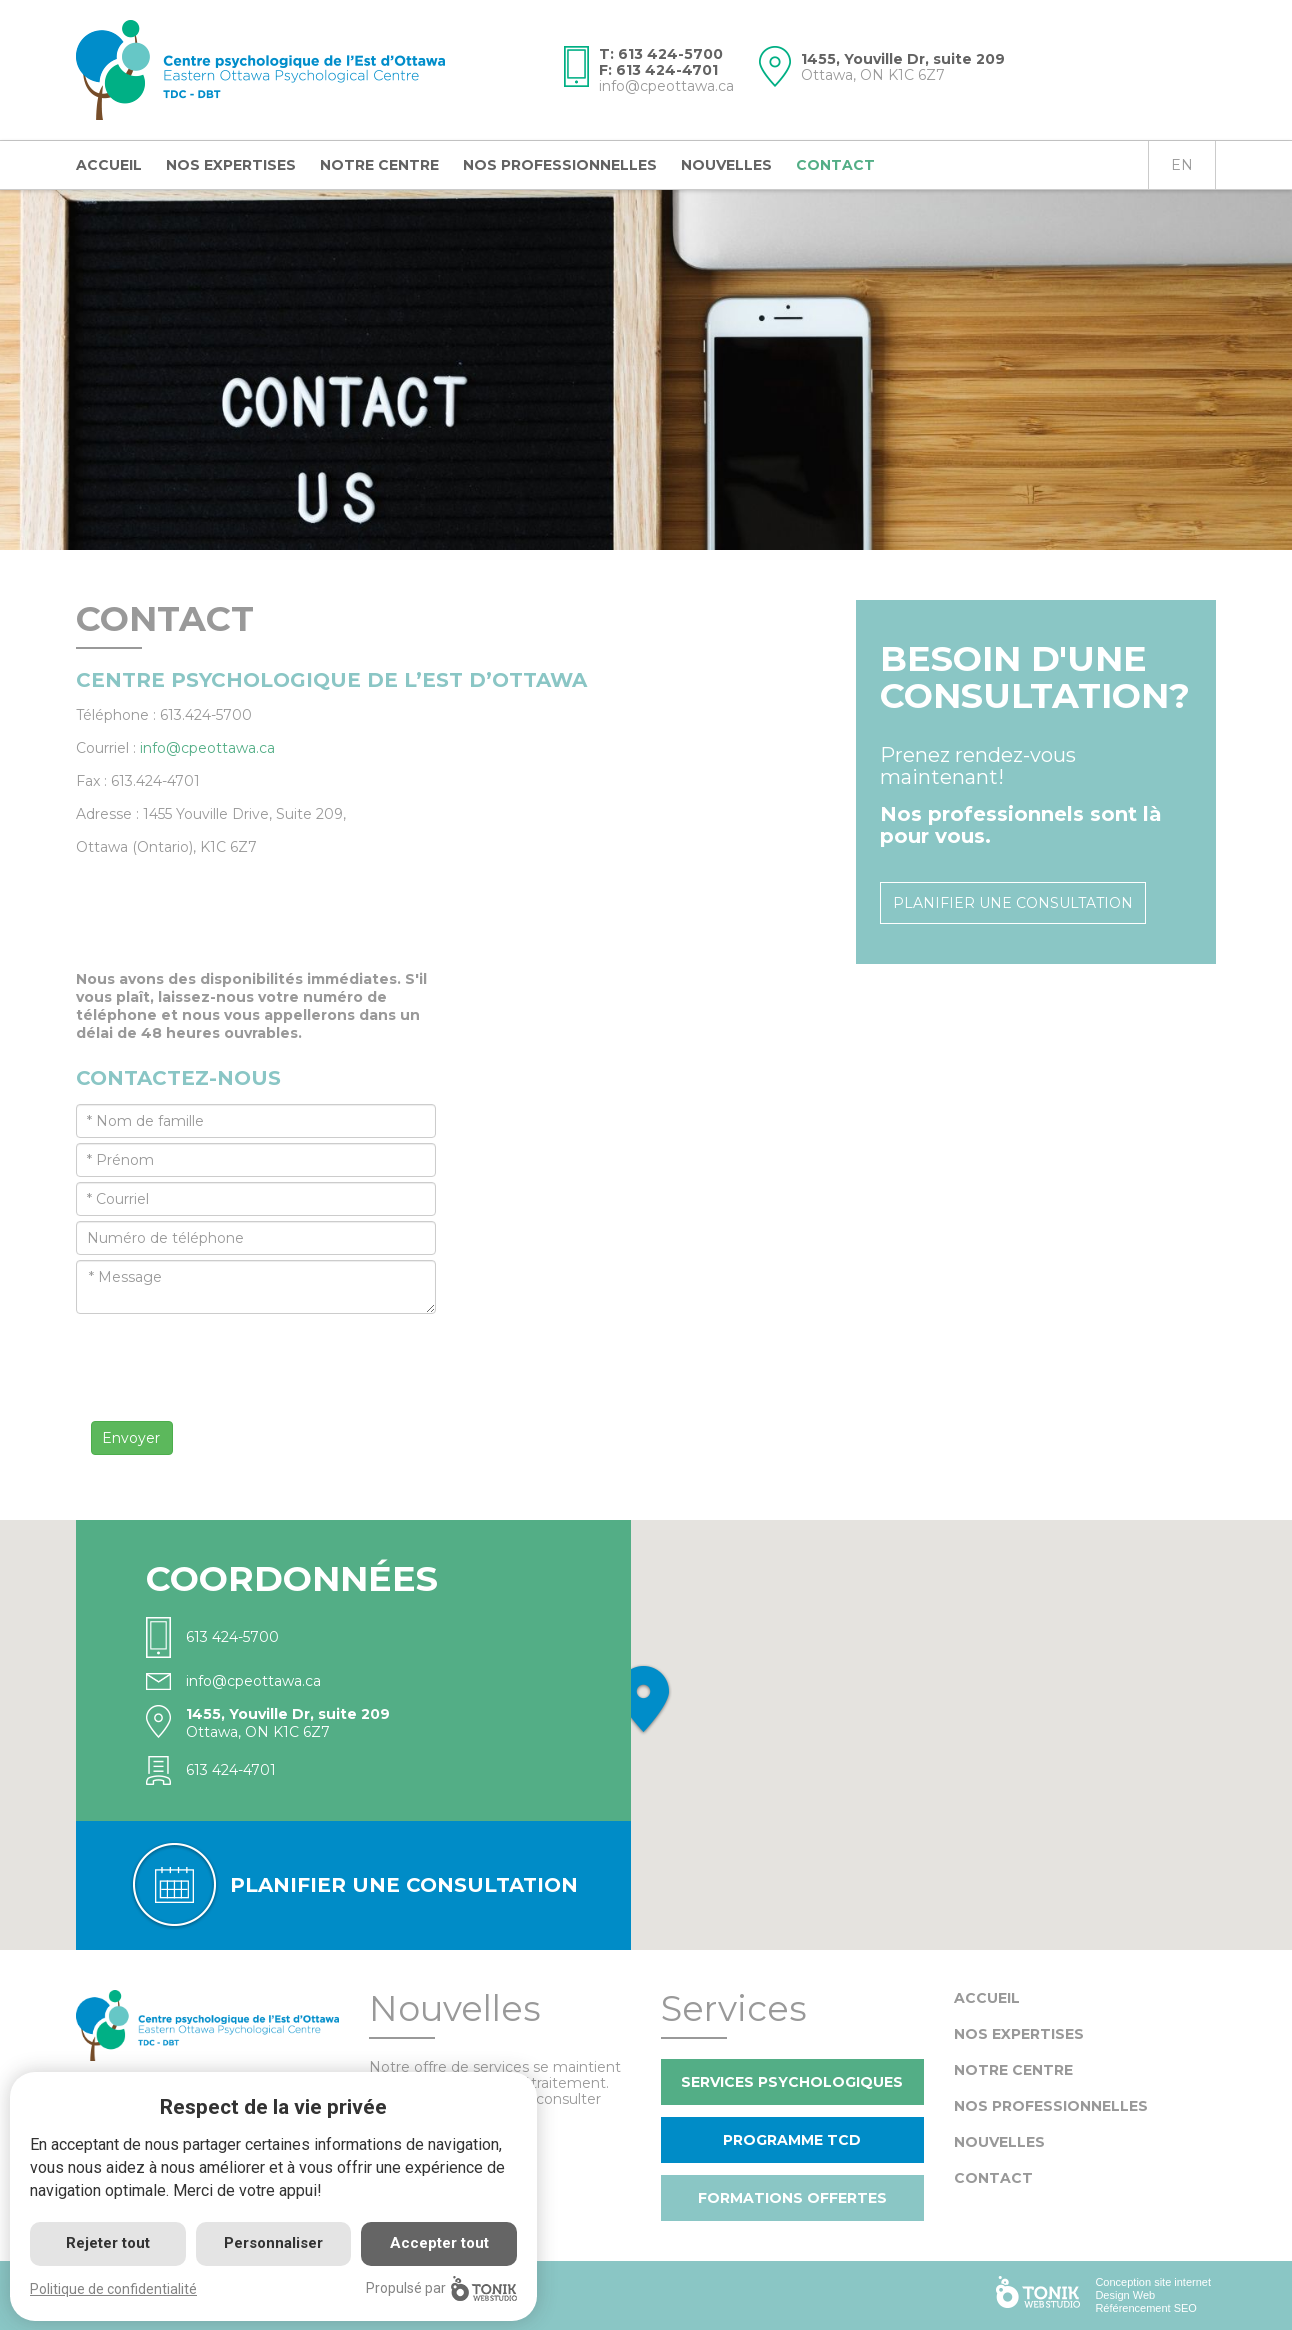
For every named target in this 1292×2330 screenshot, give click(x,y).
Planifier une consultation (1013, 903)
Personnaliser (273, 2243)
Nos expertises (231, 165)
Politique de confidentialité (113, 2289)
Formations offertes (792, 2198)
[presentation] (228, 1353)
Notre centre (379, 165)
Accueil (109, 165)
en (1182, 165)
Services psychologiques (792, 2082)
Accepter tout (439, 2243)
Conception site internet (1153, 2282)
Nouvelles (726, 165)
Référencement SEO (1146, 2308)
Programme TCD (792, 2140)
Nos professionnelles (560, 165)
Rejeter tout (108, 2243)
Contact (835, 165)
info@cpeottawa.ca (666, 86)
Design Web (1125, 2295)
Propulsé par (441, 2288)
